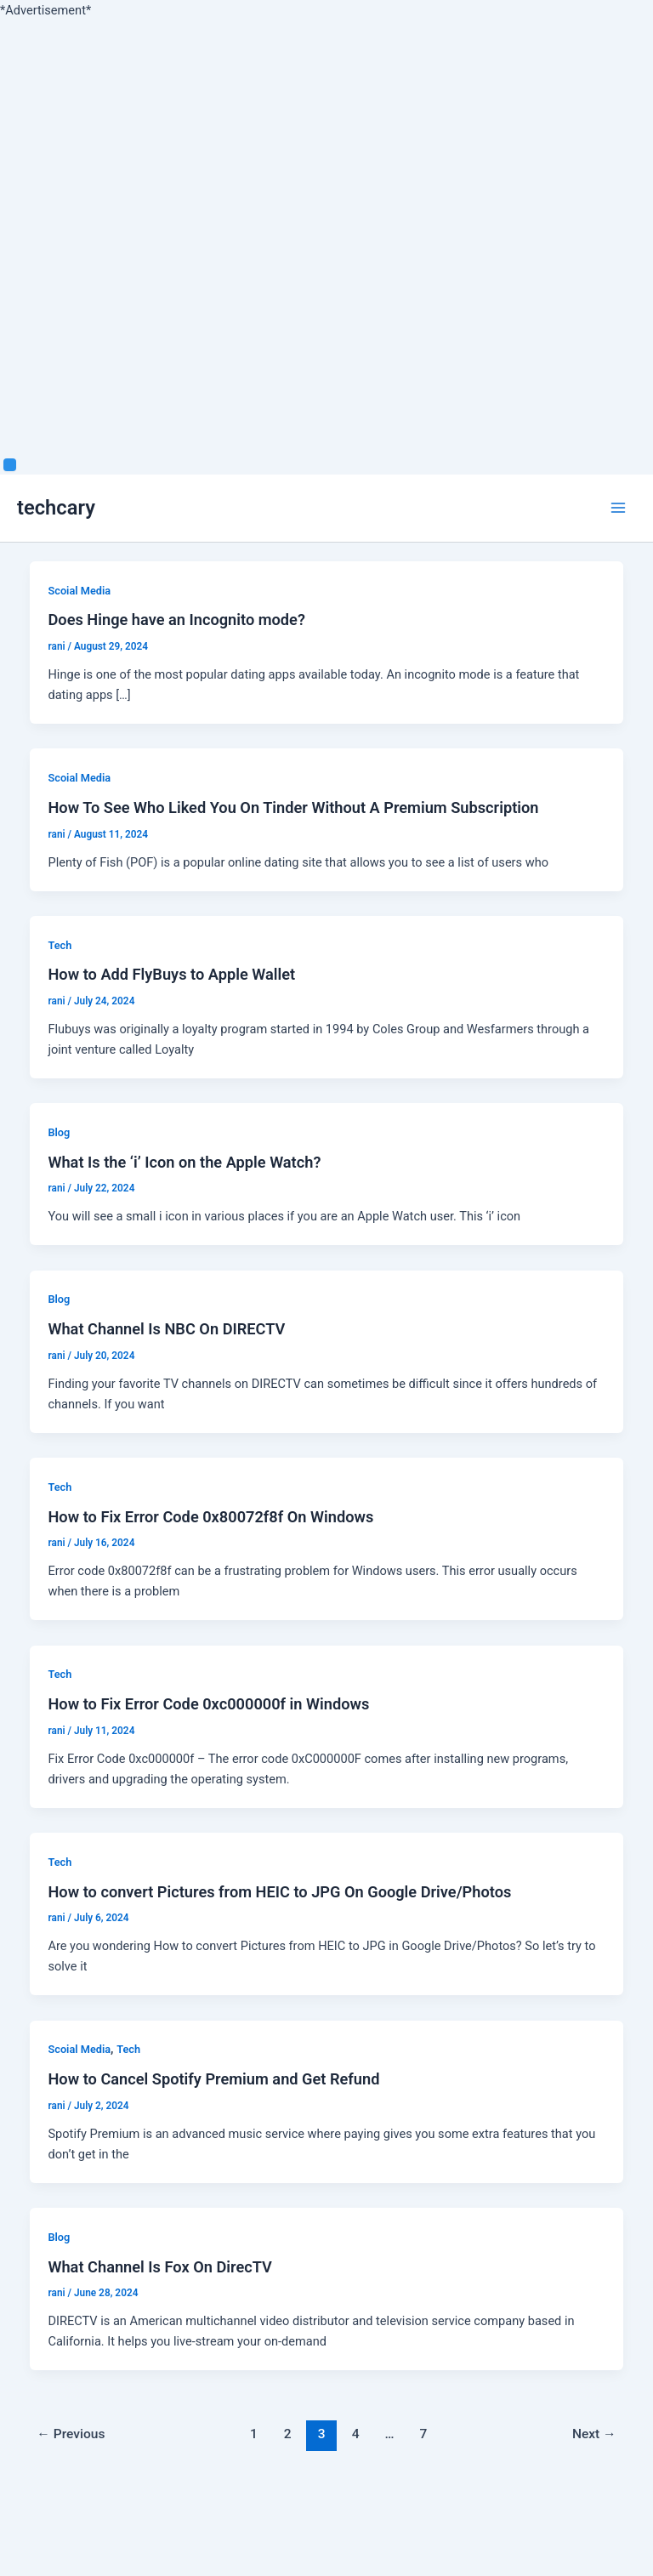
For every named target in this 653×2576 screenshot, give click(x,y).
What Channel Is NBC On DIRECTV (166, 1329)
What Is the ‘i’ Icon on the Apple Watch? (184, 1162)
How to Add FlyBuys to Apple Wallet (171, 974)
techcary (56, 508)
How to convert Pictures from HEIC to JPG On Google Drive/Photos (279, 1892)
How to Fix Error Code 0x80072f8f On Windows (210, 1517)
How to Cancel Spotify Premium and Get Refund (213, 2079)
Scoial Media (79, 590)
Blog (59, 1132)
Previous (71, 2434)
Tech (59, 945)
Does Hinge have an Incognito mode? (176, 619)
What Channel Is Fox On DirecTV (159, 2267)
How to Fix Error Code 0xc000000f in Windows (208, 1704)
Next (594, 2434)
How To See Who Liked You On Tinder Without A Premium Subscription (293, 807)
